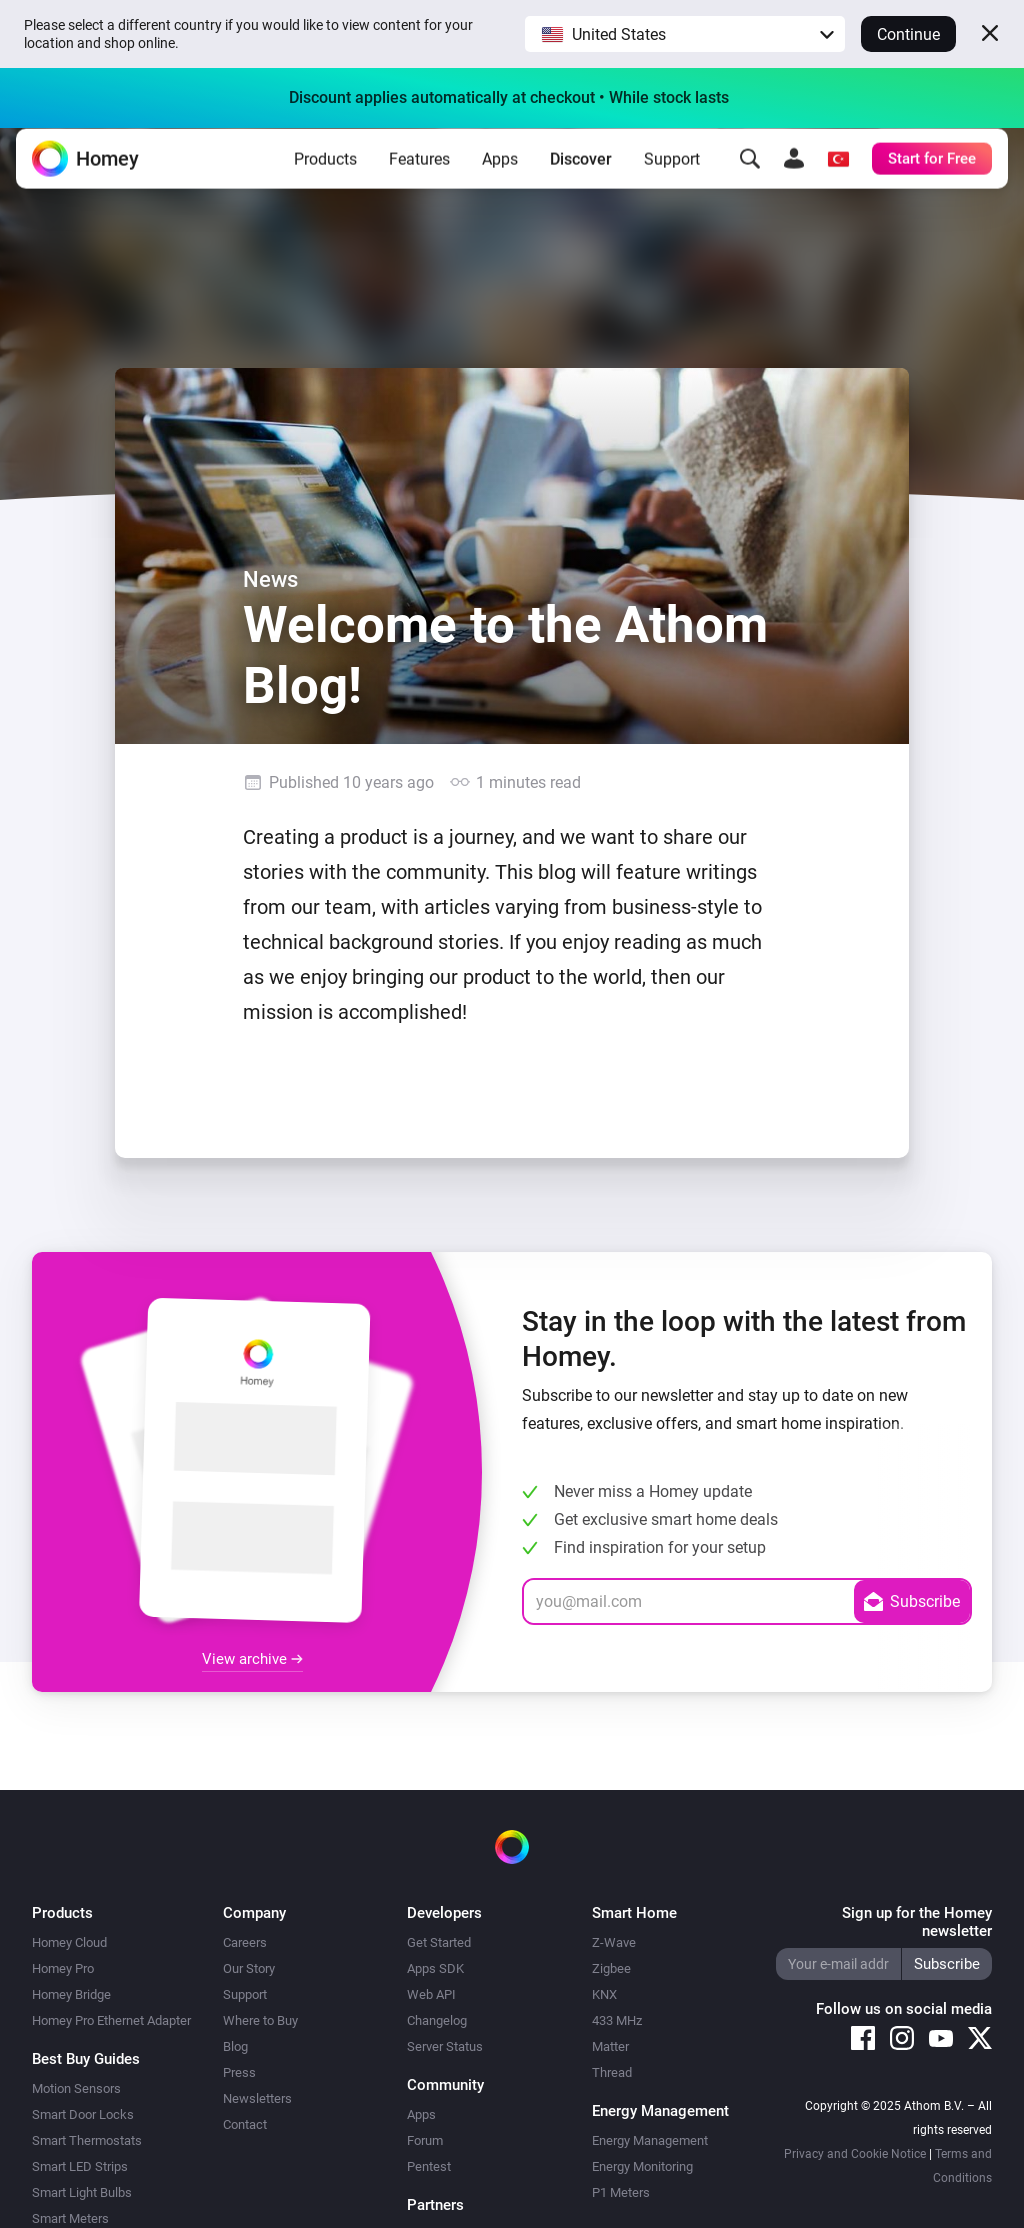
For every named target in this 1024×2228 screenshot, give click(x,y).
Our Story (249, 1968)
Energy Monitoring (642, 2166)
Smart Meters (70, 2218)
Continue (908, 34)
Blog (235, 2046)
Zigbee (611, 1968)
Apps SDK (435, 1968)
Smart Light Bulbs (82, 2192)
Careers (245, 1942)
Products (325, 174)
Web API (431, 1994)
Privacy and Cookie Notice (855, 2154)
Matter (610, 2046)
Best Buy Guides (86, 2059)
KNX (604, 1994)
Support (672, 174)
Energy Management (650, 2140)
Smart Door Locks (83, 2114)
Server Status (445, 2046)
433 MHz (617, 2020)
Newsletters (257, 2098)
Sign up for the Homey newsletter (917, 1922)
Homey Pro (63, 1968)
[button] (685, 34)
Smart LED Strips (80, 2166)
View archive (252, 1659)
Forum (425, 2140)
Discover (581, 174)
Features (419, 174)
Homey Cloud (69, 1942)
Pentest (429, 2166)
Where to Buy (260, 2020)
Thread (612, 2072)
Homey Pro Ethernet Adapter (111, 2020)
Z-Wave (614, 1942)
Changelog (437, 2020)
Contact (245, 2124)
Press (239, 2072)
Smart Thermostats (87, 2140)
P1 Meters (621, 2192)
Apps (500, 174)
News (270, 579)
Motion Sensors (76, 2088)
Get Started (439, 1942)
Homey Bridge (71, 1994)
